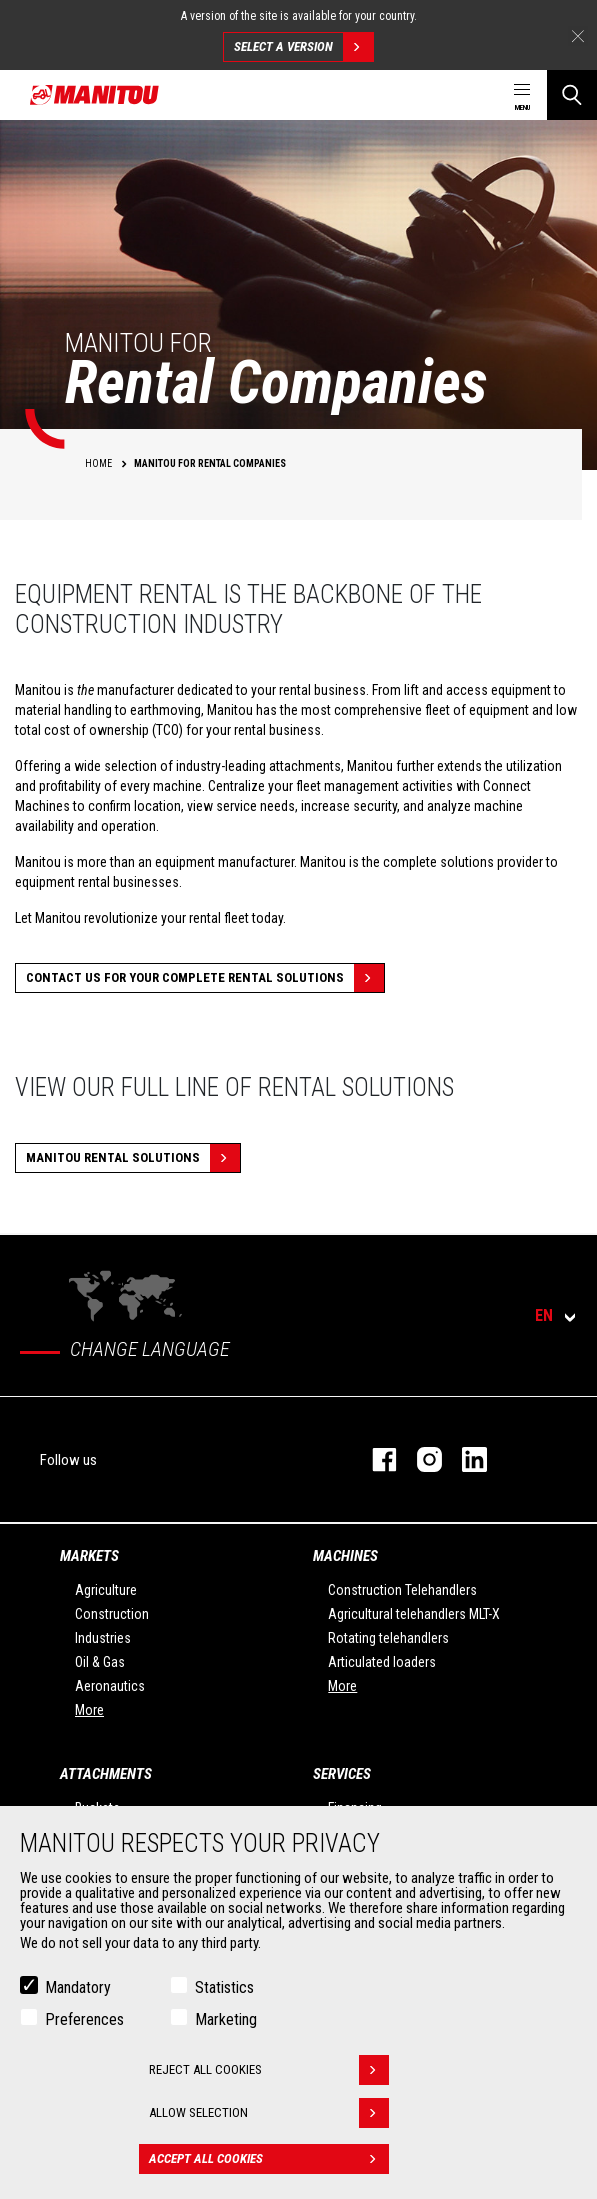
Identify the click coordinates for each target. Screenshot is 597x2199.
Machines (345, 1556)
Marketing (226, 2019)
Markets (89, 1556)
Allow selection (269, 2113)
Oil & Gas (100, 1662)
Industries (103, 1638)
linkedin (464, 1459)
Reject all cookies (269, 2070)
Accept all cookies (269, 2159)
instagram (419, 1459)
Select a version (303, 47)
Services (342, 1774)
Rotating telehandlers (388, 1638)
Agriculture (106, 1590)
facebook (374, 1459)
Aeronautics (110, 1686)
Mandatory (78, 1987)
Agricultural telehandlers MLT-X (414, 1614)
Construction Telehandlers (402, 1590)
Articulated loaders (382, 1662)
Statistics (224, 1987)
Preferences (84, 2019)
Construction (112, 1614)
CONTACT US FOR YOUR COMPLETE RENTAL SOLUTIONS (205, 978)
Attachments (106, 1774)
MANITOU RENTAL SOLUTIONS (133, 1158)
